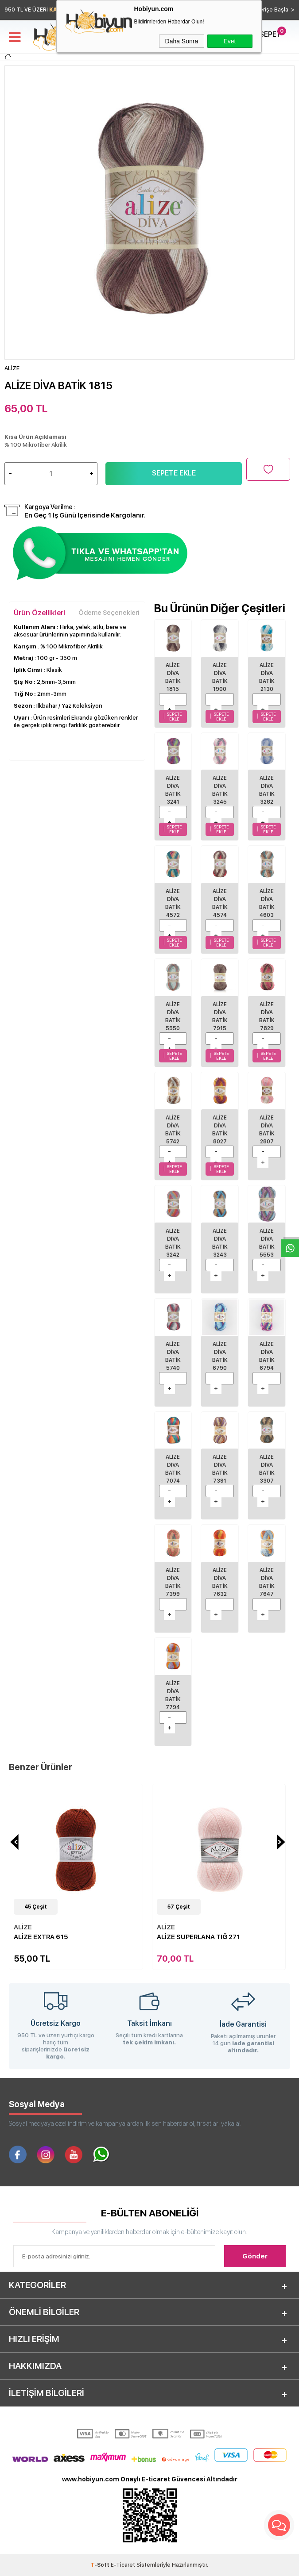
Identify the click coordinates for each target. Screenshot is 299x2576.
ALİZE (23, 1927)
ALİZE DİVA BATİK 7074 (173, 1469)
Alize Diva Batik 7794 (173, 1695)
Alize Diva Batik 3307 (267, 1469)
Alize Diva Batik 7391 (220, 1469)
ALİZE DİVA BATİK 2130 (267, 677)
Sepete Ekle (174, 473)
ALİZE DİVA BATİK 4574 (220, 903)
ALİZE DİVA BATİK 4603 (267, 903)
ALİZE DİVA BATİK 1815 (173, 677)
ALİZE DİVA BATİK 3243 (220, 1243)
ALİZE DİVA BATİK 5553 (267, 1243)
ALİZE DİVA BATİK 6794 (267, 1356)
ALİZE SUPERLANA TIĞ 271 (198, 1937)
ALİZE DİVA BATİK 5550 (173, 1016)
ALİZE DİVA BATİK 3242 (173, 1243)
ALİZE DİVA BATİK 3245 (220, 790)
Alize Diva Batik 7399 (173, 1582)
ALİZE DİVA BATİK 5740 (173, 1356)
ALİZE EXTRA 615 (41, 1937)
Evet (229, 41)
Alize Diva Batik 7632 (220, 1582)
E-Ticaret (123, 2565)
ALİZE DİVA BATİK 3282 (267, 790)
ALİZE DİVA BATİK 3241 (173, 790)
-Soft (101, 2565)
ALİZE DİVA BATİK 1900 (220, 677)
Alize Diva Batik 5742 (173, 1130)
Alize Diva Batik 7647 (267, 1582)
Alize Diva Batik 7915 (220, 1016)
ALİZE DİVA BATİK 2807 (267, 1130)
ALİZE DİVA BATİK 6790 (220, 1356)
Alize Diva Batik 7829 (267, 1016)
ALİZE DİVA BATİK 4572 (173, 903)
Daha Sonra (181, 41)
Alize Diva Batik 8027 (220, 1130)
